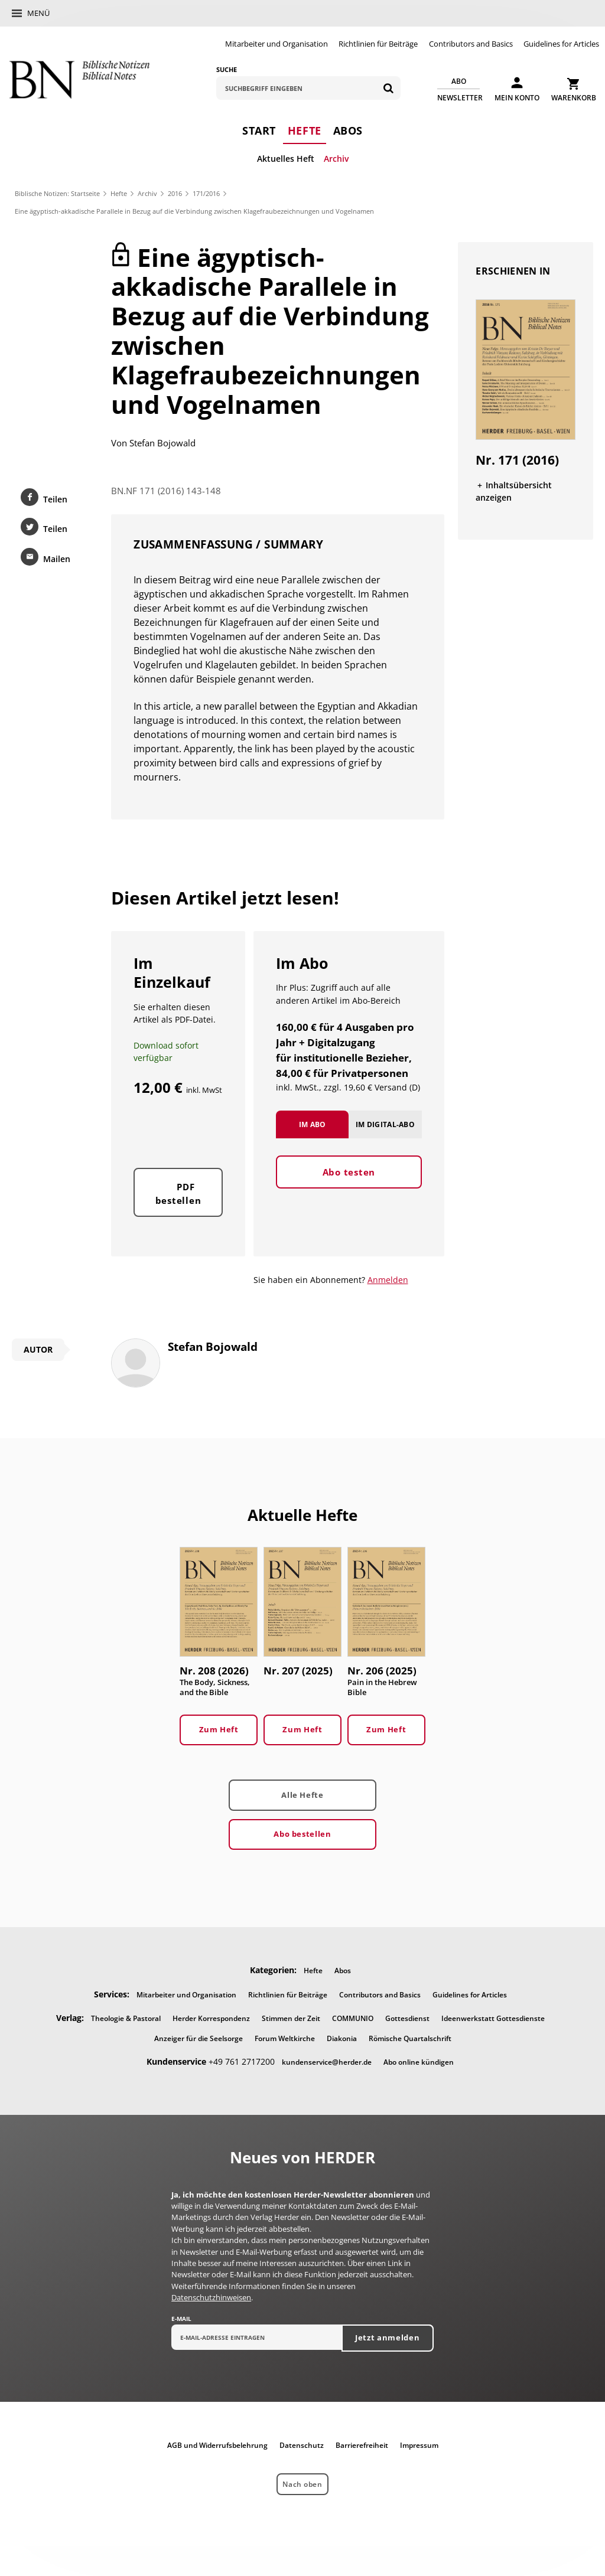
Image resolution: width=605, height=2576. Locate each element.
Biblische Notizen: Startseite (57, 193)
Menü (38, 13)
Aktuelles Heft (285, 158)
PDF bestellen (178, 1193)
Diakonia (342, 2038)
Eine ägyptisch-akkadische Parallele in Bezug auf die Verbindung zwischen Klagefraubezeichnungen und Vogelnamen (194, 211)
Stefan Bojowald (162, 443)
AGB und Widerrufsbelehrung (217, 2445)
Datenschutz (301, 2445)
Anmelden (387, 1279)
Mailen (56, 558)
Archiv (336, 158)
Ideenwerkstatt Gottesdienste (493, 2018)
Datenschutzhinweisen (211, 2297)
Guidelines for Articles (561, 43)
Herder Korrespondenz (211, 2018)
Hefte (304, 130)
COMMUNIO (352, 2018)
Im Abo (312, 1124)
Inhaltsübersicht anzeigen (514, 491)
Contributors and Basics (471, 43)
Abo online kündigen (418, 2062)
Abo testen (349, 1172)
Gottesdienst (407, 2018)
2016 (175, 193)
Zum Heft (219, 1729)
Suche (226, 69)
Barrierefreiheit (362, 2445)
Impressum (419, 2445)
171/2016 (206, 193)
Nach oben (302, 2484)
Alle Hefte (302, 1795)
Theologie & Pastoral (126, 2018)
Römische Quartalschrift (410, 2038)
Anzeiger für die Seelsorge (198, 2038)
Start (259, 130)
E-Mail (181, 2318)
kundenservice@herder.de (327, 2062)
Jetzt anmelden (387, 2337)
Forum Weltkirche (285, 2038)
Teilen (55, 499)
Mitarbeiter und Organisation (276, 43)
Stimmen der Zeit (291, 2018)
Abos (348, 130)
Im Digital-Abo (385, 1124)
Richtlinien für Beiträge (378, 43)
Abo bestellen (302, 1834)
